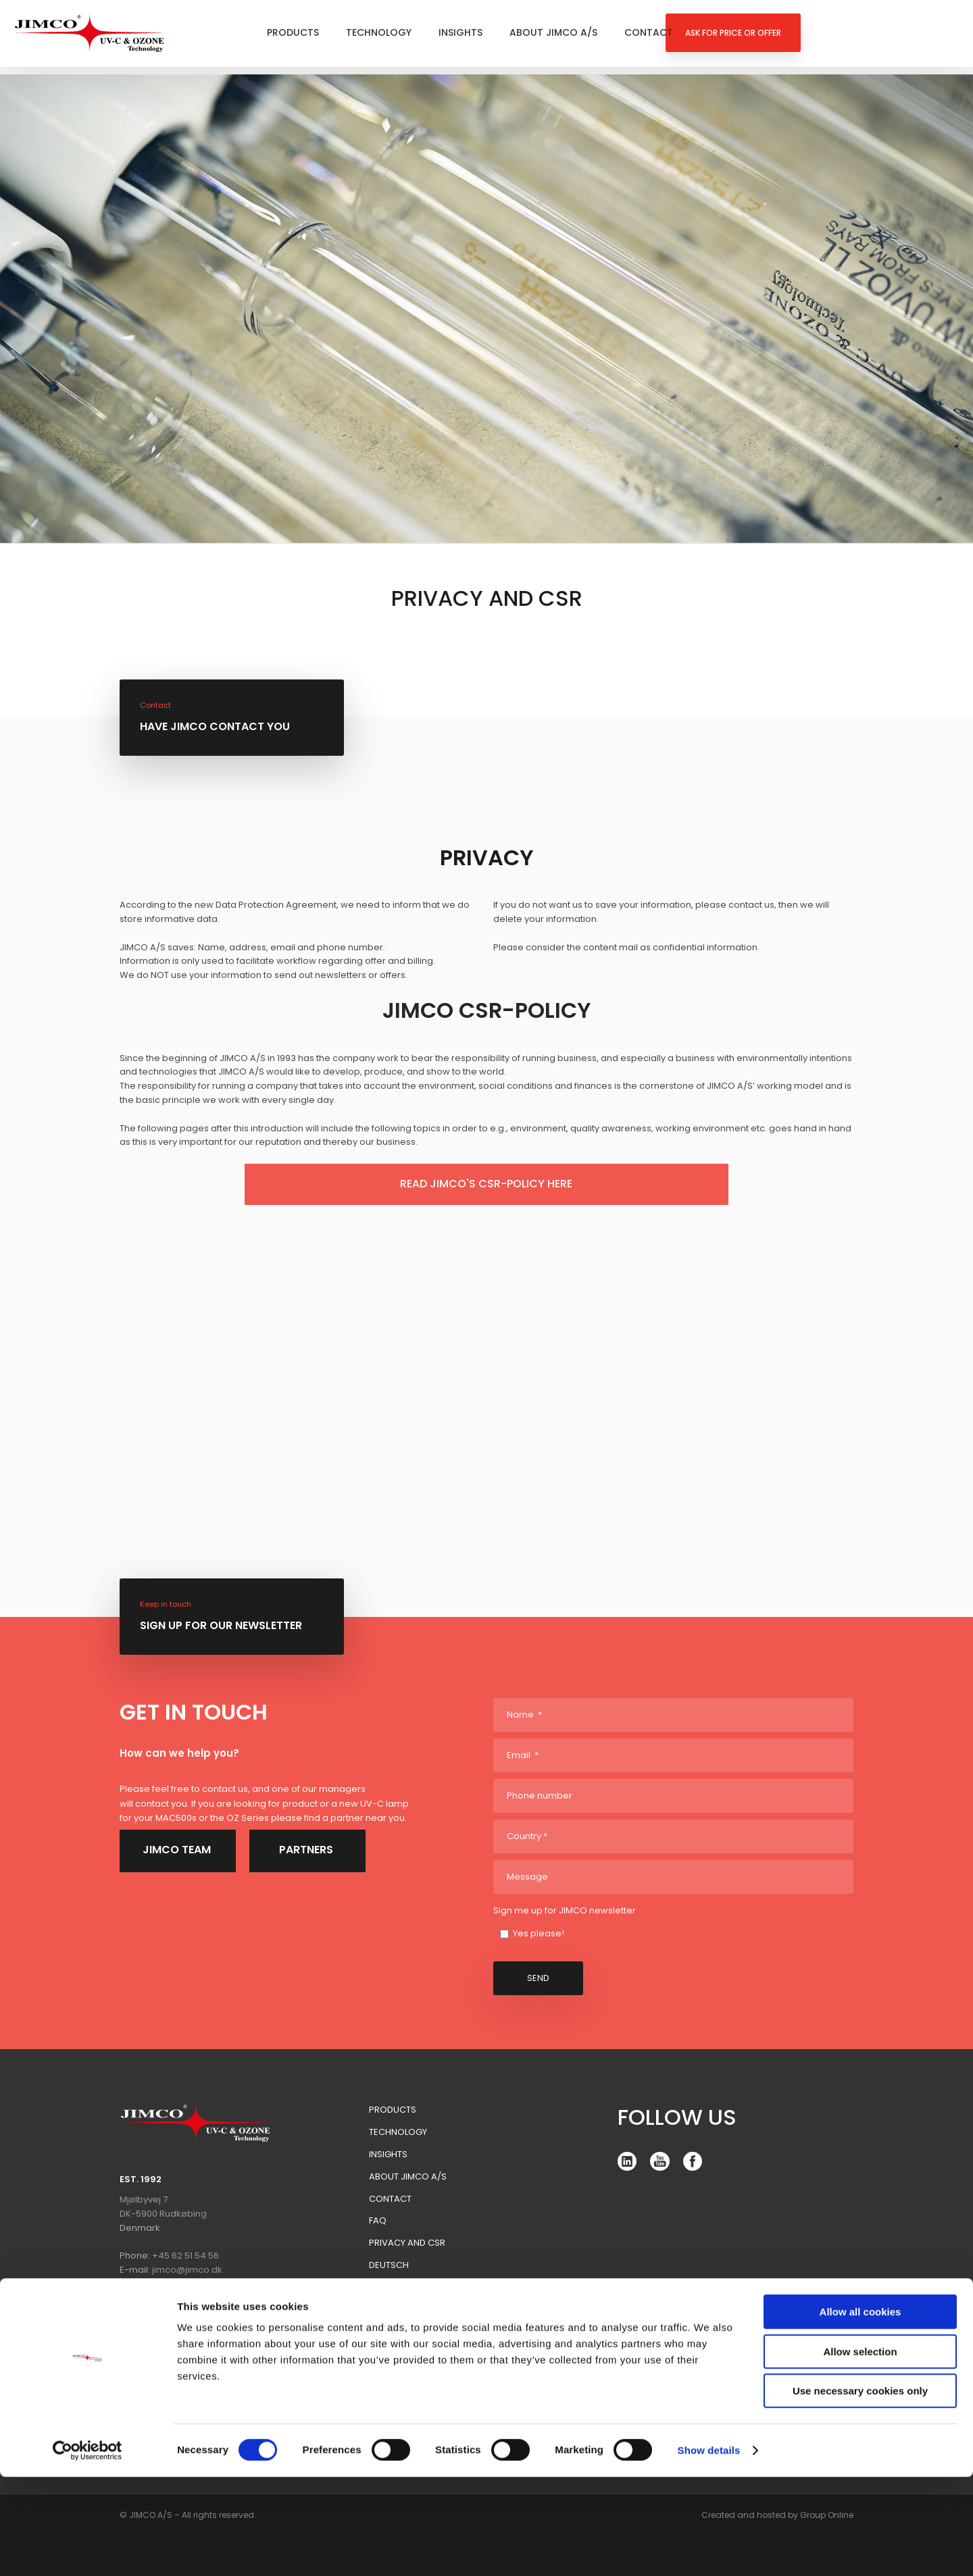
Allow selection (860, 2450)
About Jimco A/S (553, 32)
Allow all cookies (860, 2411)
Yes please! (538, 1933)
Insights (460, 32)
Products (293, 32)
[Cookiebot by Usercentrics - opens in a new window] (87, 2550)
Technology (378, 32)
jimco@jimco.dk (187, 2269)
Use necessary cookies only (860, 2490)
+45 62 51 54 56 (185, 2255)
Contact (648, 32)
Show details (709, 2549)
